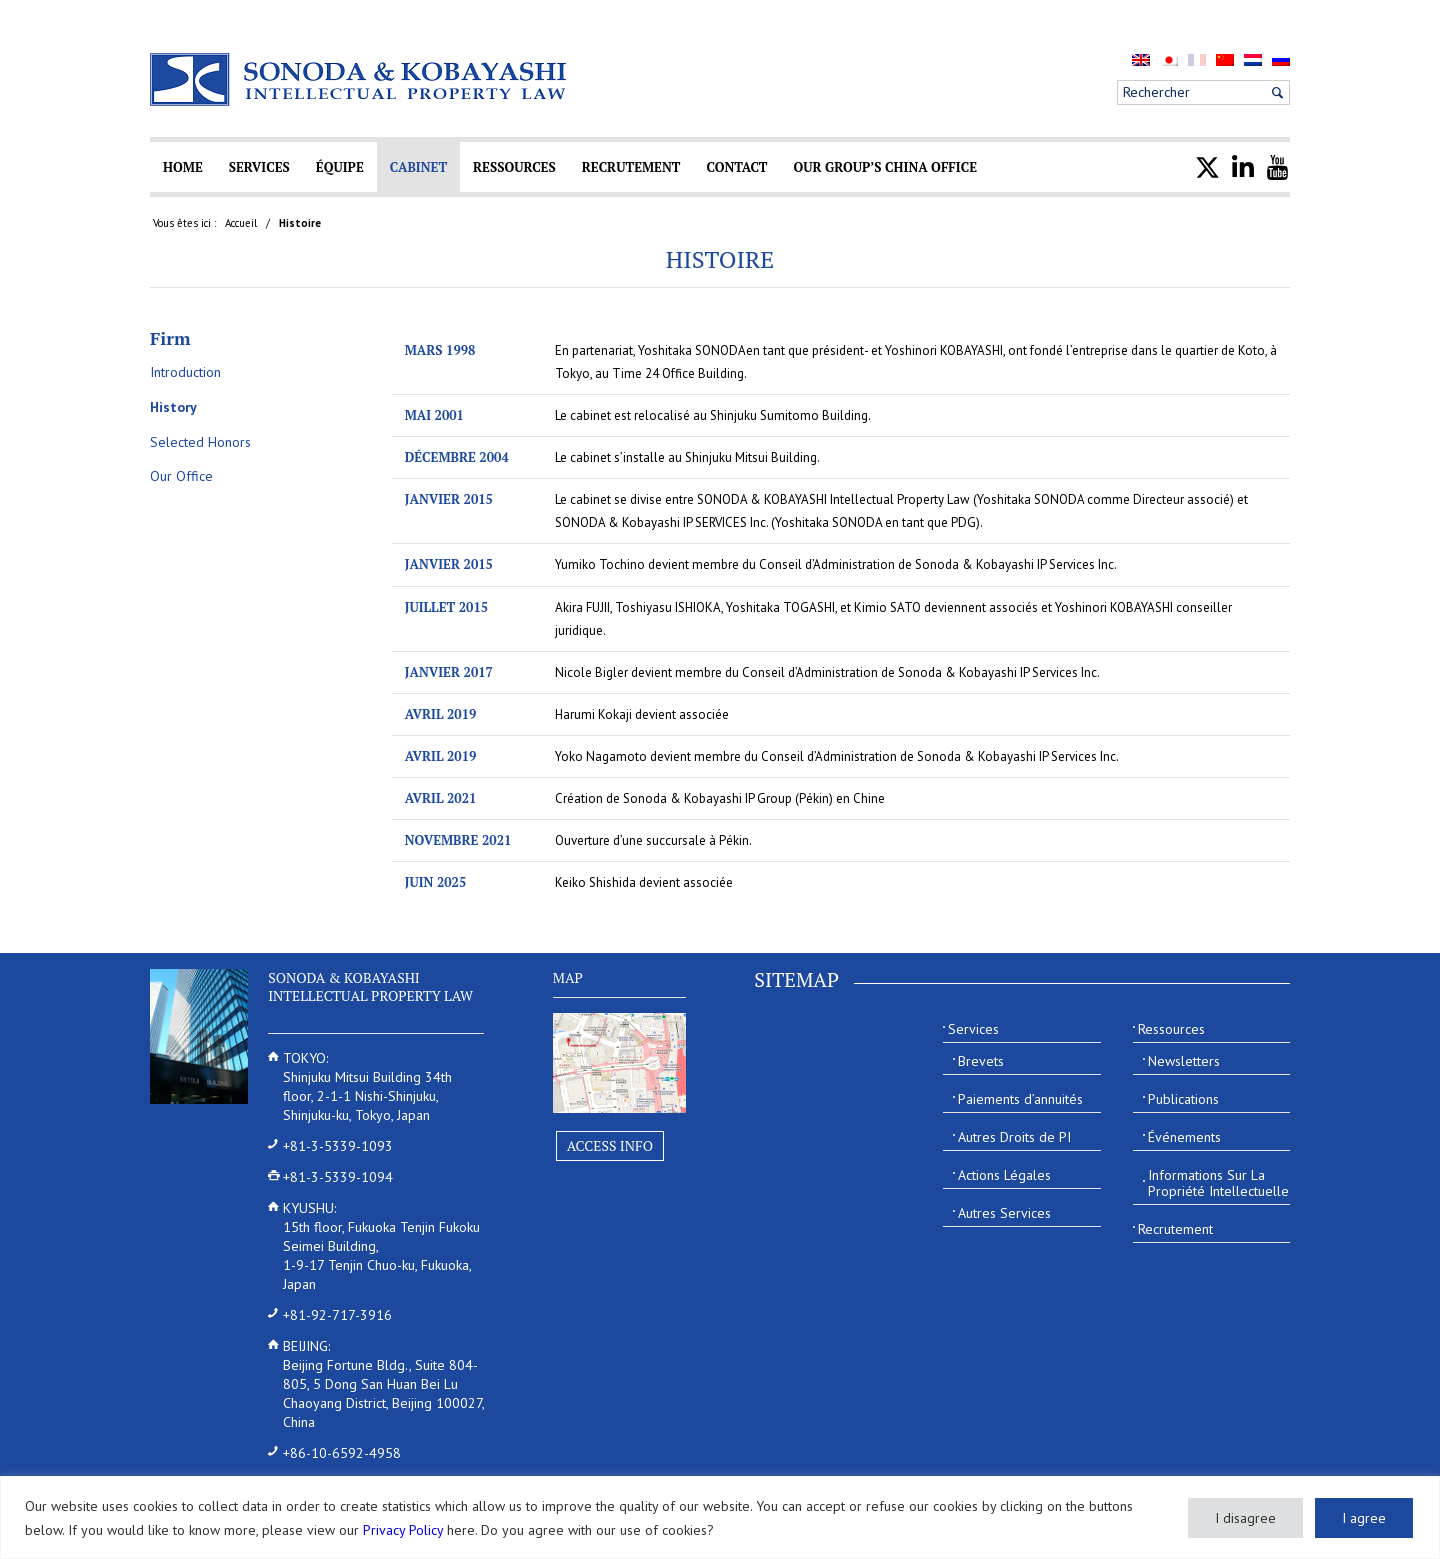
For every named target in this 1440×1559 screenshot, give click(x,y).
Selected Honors (200, 442)
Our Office (181, 476)
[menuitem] (1141, 59)
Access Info (610, 1145)
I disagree (1245, 1518)
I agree (1364, 1518)
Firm (170, 338)
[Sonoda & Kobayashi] (360, 79)
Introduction (185, 372)
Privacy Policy (403, 1530)
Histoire (720, 259)
